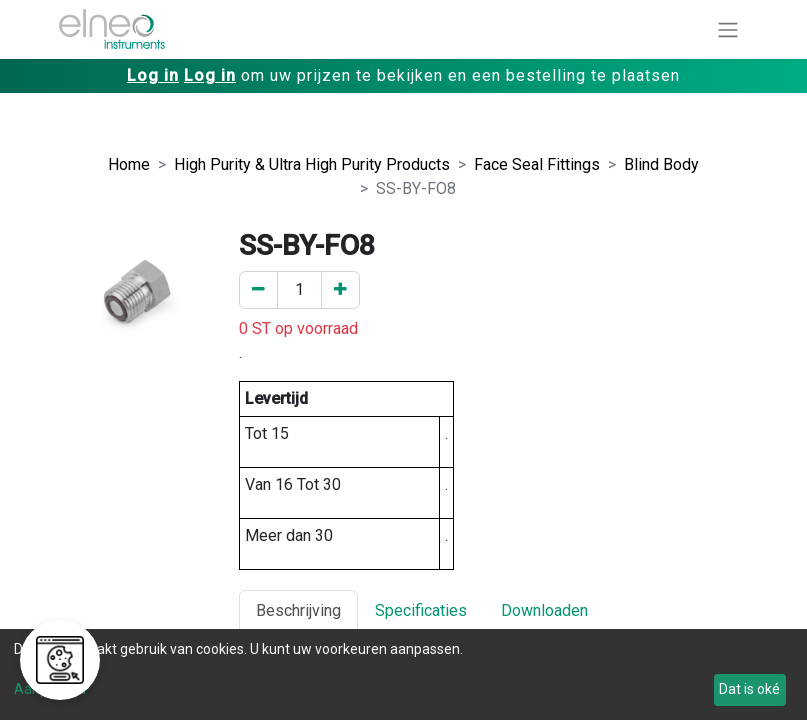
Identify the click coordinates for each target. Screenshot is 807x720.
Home (129, 164)
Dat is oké (749, 689)
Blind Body (661, 164)
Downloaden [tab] (544, 610)
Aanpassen (50, 689)
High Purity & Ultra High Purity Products (312, 164)
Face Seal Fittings (537, 164)
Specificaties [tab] (421, 610)
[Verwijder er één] (258, 290)
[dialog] (403, 674)
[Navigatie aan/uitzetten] (728, 29)
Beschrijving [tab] (298, 610)
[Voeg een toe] (340, 290)
